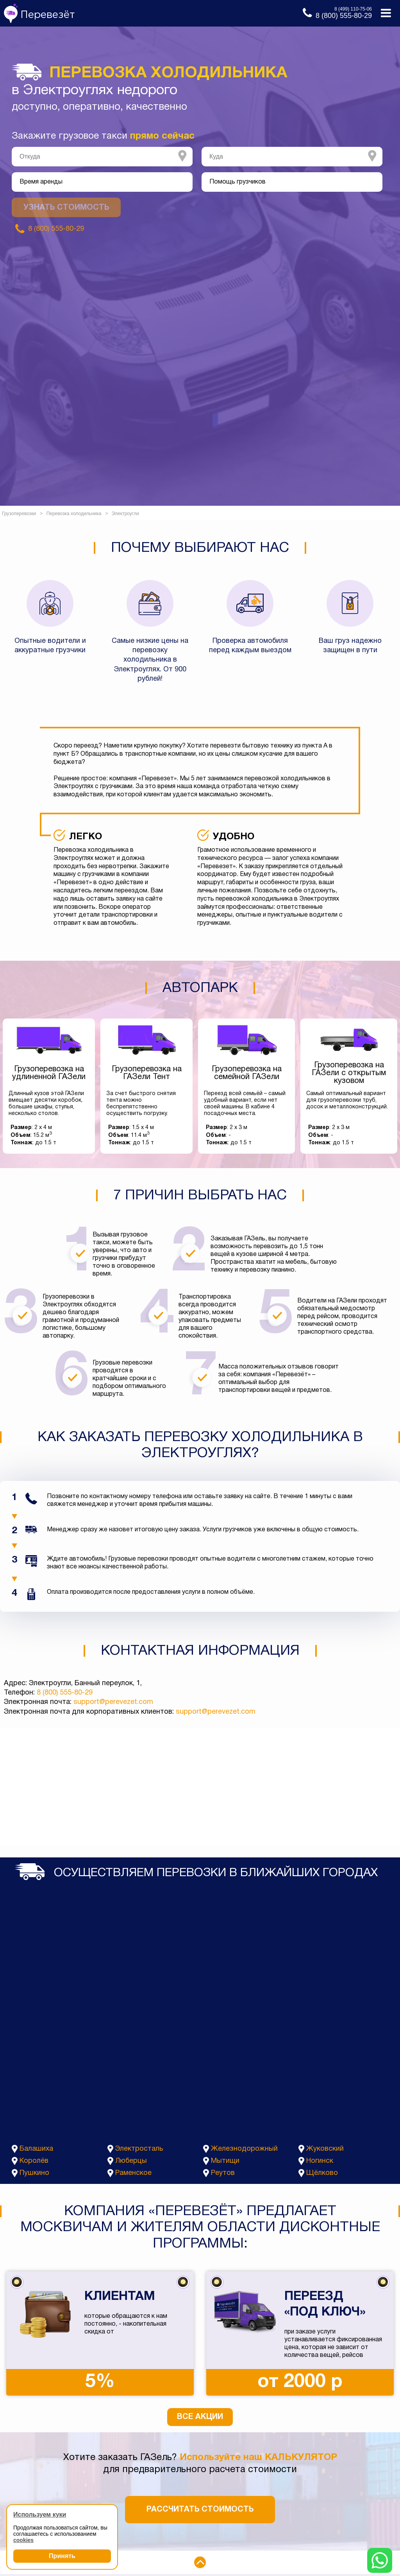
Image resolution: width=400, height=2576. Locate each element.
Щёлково (322, 2173)
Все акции (200, 2417)
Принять (62, 2556)
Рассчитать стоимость (200, 2509)
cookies (23, 2540)
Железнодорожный (244, 2149)
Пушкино (34, 2173)
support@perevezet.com (113, 1702)
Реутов (223, 2173)
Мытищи (225, 2161)
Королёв (34, 2161)
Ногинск (319, 2161)
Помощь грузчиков (237, 182)
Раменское (133, 2173)
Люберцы (131, 2161)
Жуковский (325, 2149)
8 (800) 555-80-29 (65, 1692)
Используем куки (39, 2514)
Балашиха (36, 2149)
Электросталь (139, 2149)
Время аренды (41, 182)
